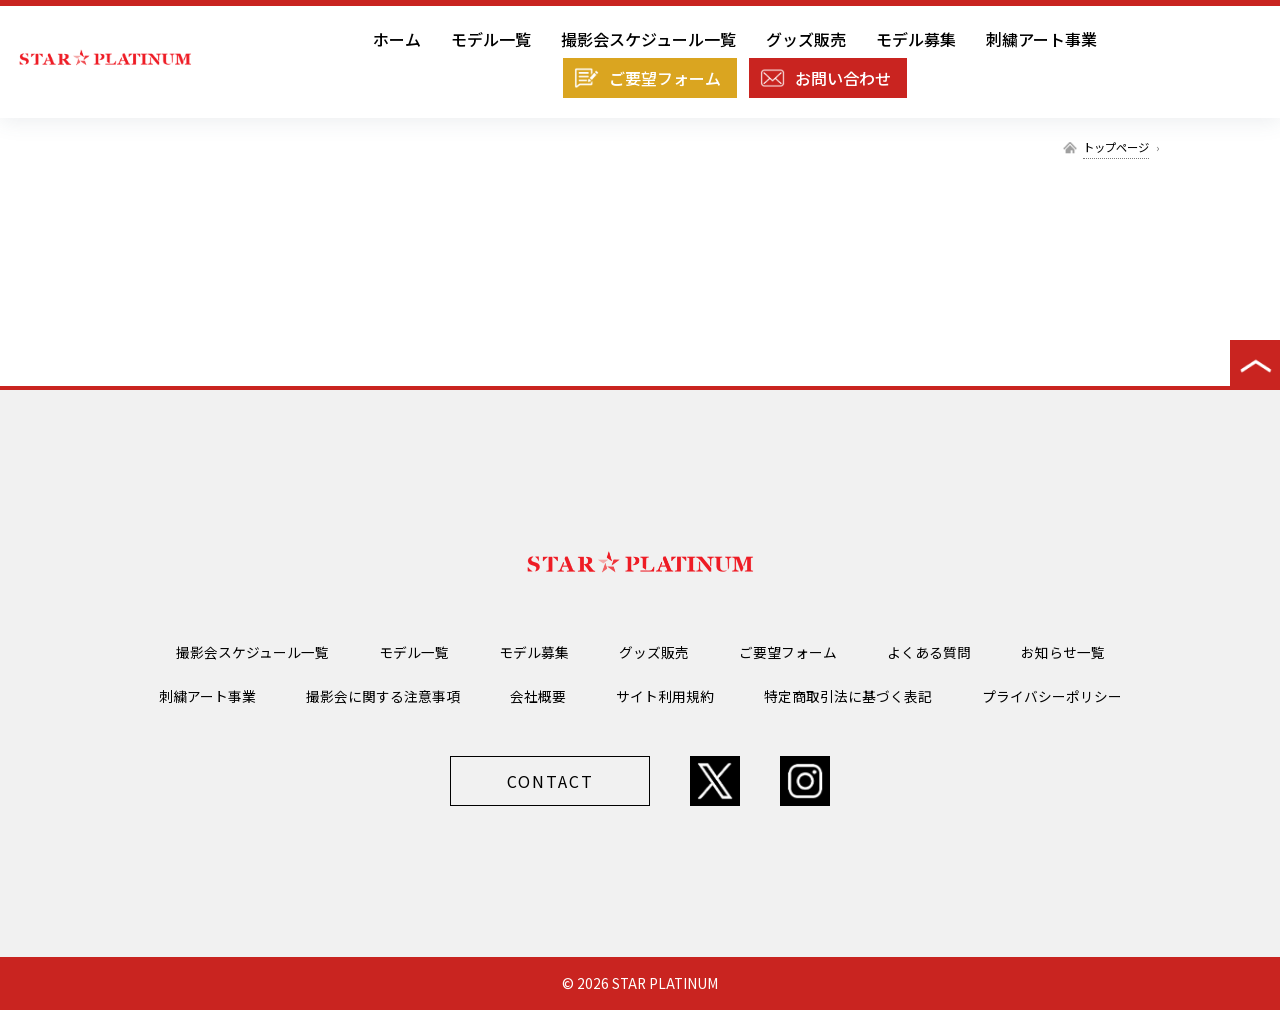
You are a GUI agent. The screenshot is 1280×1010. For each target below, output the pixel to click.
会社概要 (538, 696)
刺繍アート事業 (1041, 39)
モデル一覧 (491, 39)
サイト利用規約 (665, 696)
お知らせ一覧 (1063, 652)
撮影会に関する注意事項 (383, 696)
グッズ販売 (806, 39)
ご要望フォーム (665, 78)
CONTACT (550, 781)
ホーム (397, 39)
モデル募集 (916, 39)
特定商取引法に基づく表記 (848, 696)
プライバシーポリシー (1052, 696)
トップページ (1116, 147)
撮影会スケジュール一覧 (648, 39)
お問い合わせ (843, 78)
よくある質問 (929, 652)
